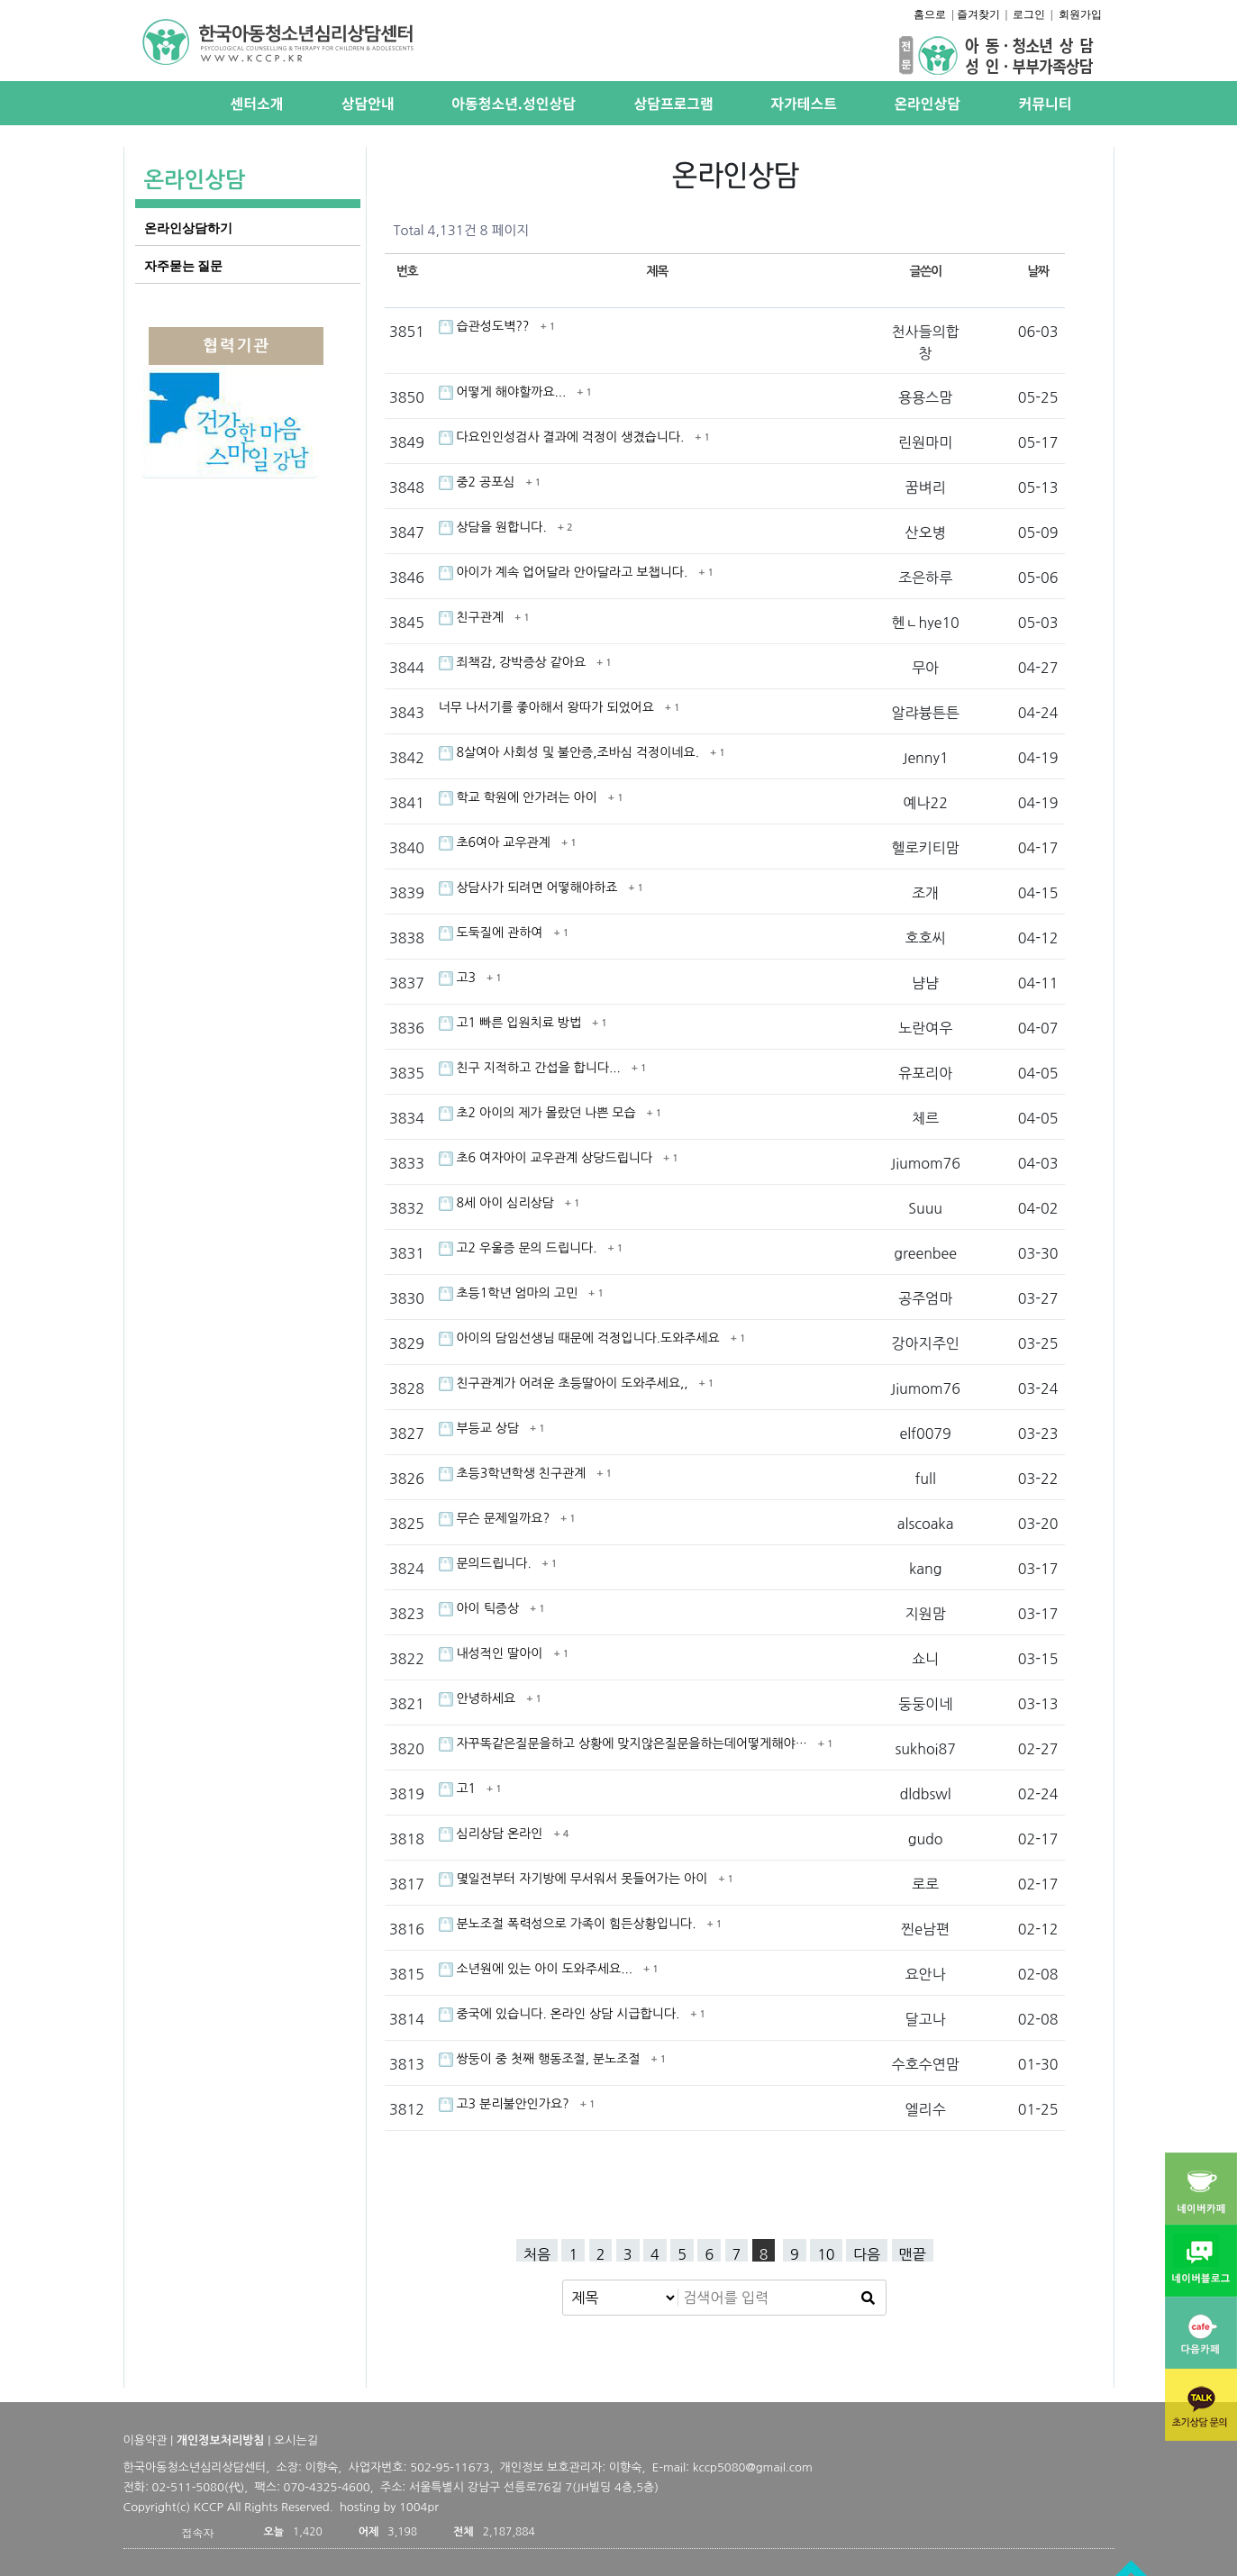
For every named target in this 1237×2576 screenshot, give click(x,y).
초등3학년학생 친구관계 (514, 1473)
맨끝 (912, 2254)
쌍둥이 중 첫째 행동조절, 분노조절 (541, 2059)
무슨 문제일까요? (496, 1518)
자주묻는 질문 (183, 266)
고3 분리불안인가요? (506, 2104)
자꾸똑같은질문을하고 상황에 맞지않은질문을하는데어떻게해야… (625, 1743)
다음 (866, 2254)
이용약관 (145, 2440)
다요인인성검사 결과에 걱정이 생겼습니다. (563, 437)
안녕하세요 (479, 1698)
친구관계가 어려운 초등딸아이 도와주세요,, (565, 1383)
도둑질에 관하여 (493, 932)
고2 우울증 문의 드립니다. (520, 1248)
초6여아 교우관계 (496, 842)
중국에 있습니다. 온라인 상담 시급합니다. (561, 2013)
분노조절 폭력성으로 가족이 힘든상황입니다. (569, 1923)
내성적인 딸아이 (493, 1653)
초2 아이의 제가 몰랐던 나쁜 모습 (539, 1112)
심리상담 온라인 (493, 1833)
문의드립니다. (487, 1563)
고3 (459, 977)
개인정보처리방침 (221, 2440)
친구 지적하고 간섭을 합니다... (531, 1067)
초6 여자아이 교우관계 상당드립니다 (547, 1157)
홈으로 (930, 14)
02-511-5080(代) (198, 2487)
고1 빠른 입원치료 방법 (512, 1022)
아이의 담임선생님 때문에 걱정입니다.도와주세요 (581, 1338)
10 (825, 2254)
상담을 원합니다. (494, 527)
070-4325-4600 (327, 2487)
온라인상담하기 (188, 228)
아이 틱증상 (481, 1608)
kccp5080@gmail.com (753, 2467)
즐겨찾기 (978, 14)
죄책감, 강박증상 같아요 (514, 662)
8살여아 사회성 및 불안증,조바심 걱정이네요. (571, 752)
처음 (536, 2254)
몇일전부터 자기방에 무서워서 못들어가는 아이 (575, 1878)
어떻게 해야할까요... (504, 392)
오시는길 (296, 2440)
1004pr (419, 2507)
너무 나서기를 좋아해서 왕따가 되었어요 (548, 707)
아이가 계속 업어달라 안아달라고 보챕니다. (565, 572)
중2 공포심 (479, 482)
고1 (459, 1788)
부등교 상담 (481, 1428)
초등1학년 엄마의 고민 (510, 1293)
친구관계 (473, 617)
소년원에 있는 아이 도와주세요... (537, 1968)
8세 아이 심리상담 (498, 1203)
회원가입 (1080, 14)
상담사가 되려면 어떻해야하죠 (530, 887)
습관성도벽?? (486, 326)
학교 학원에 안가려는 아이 (520, 797)
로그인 (1029, 14)
